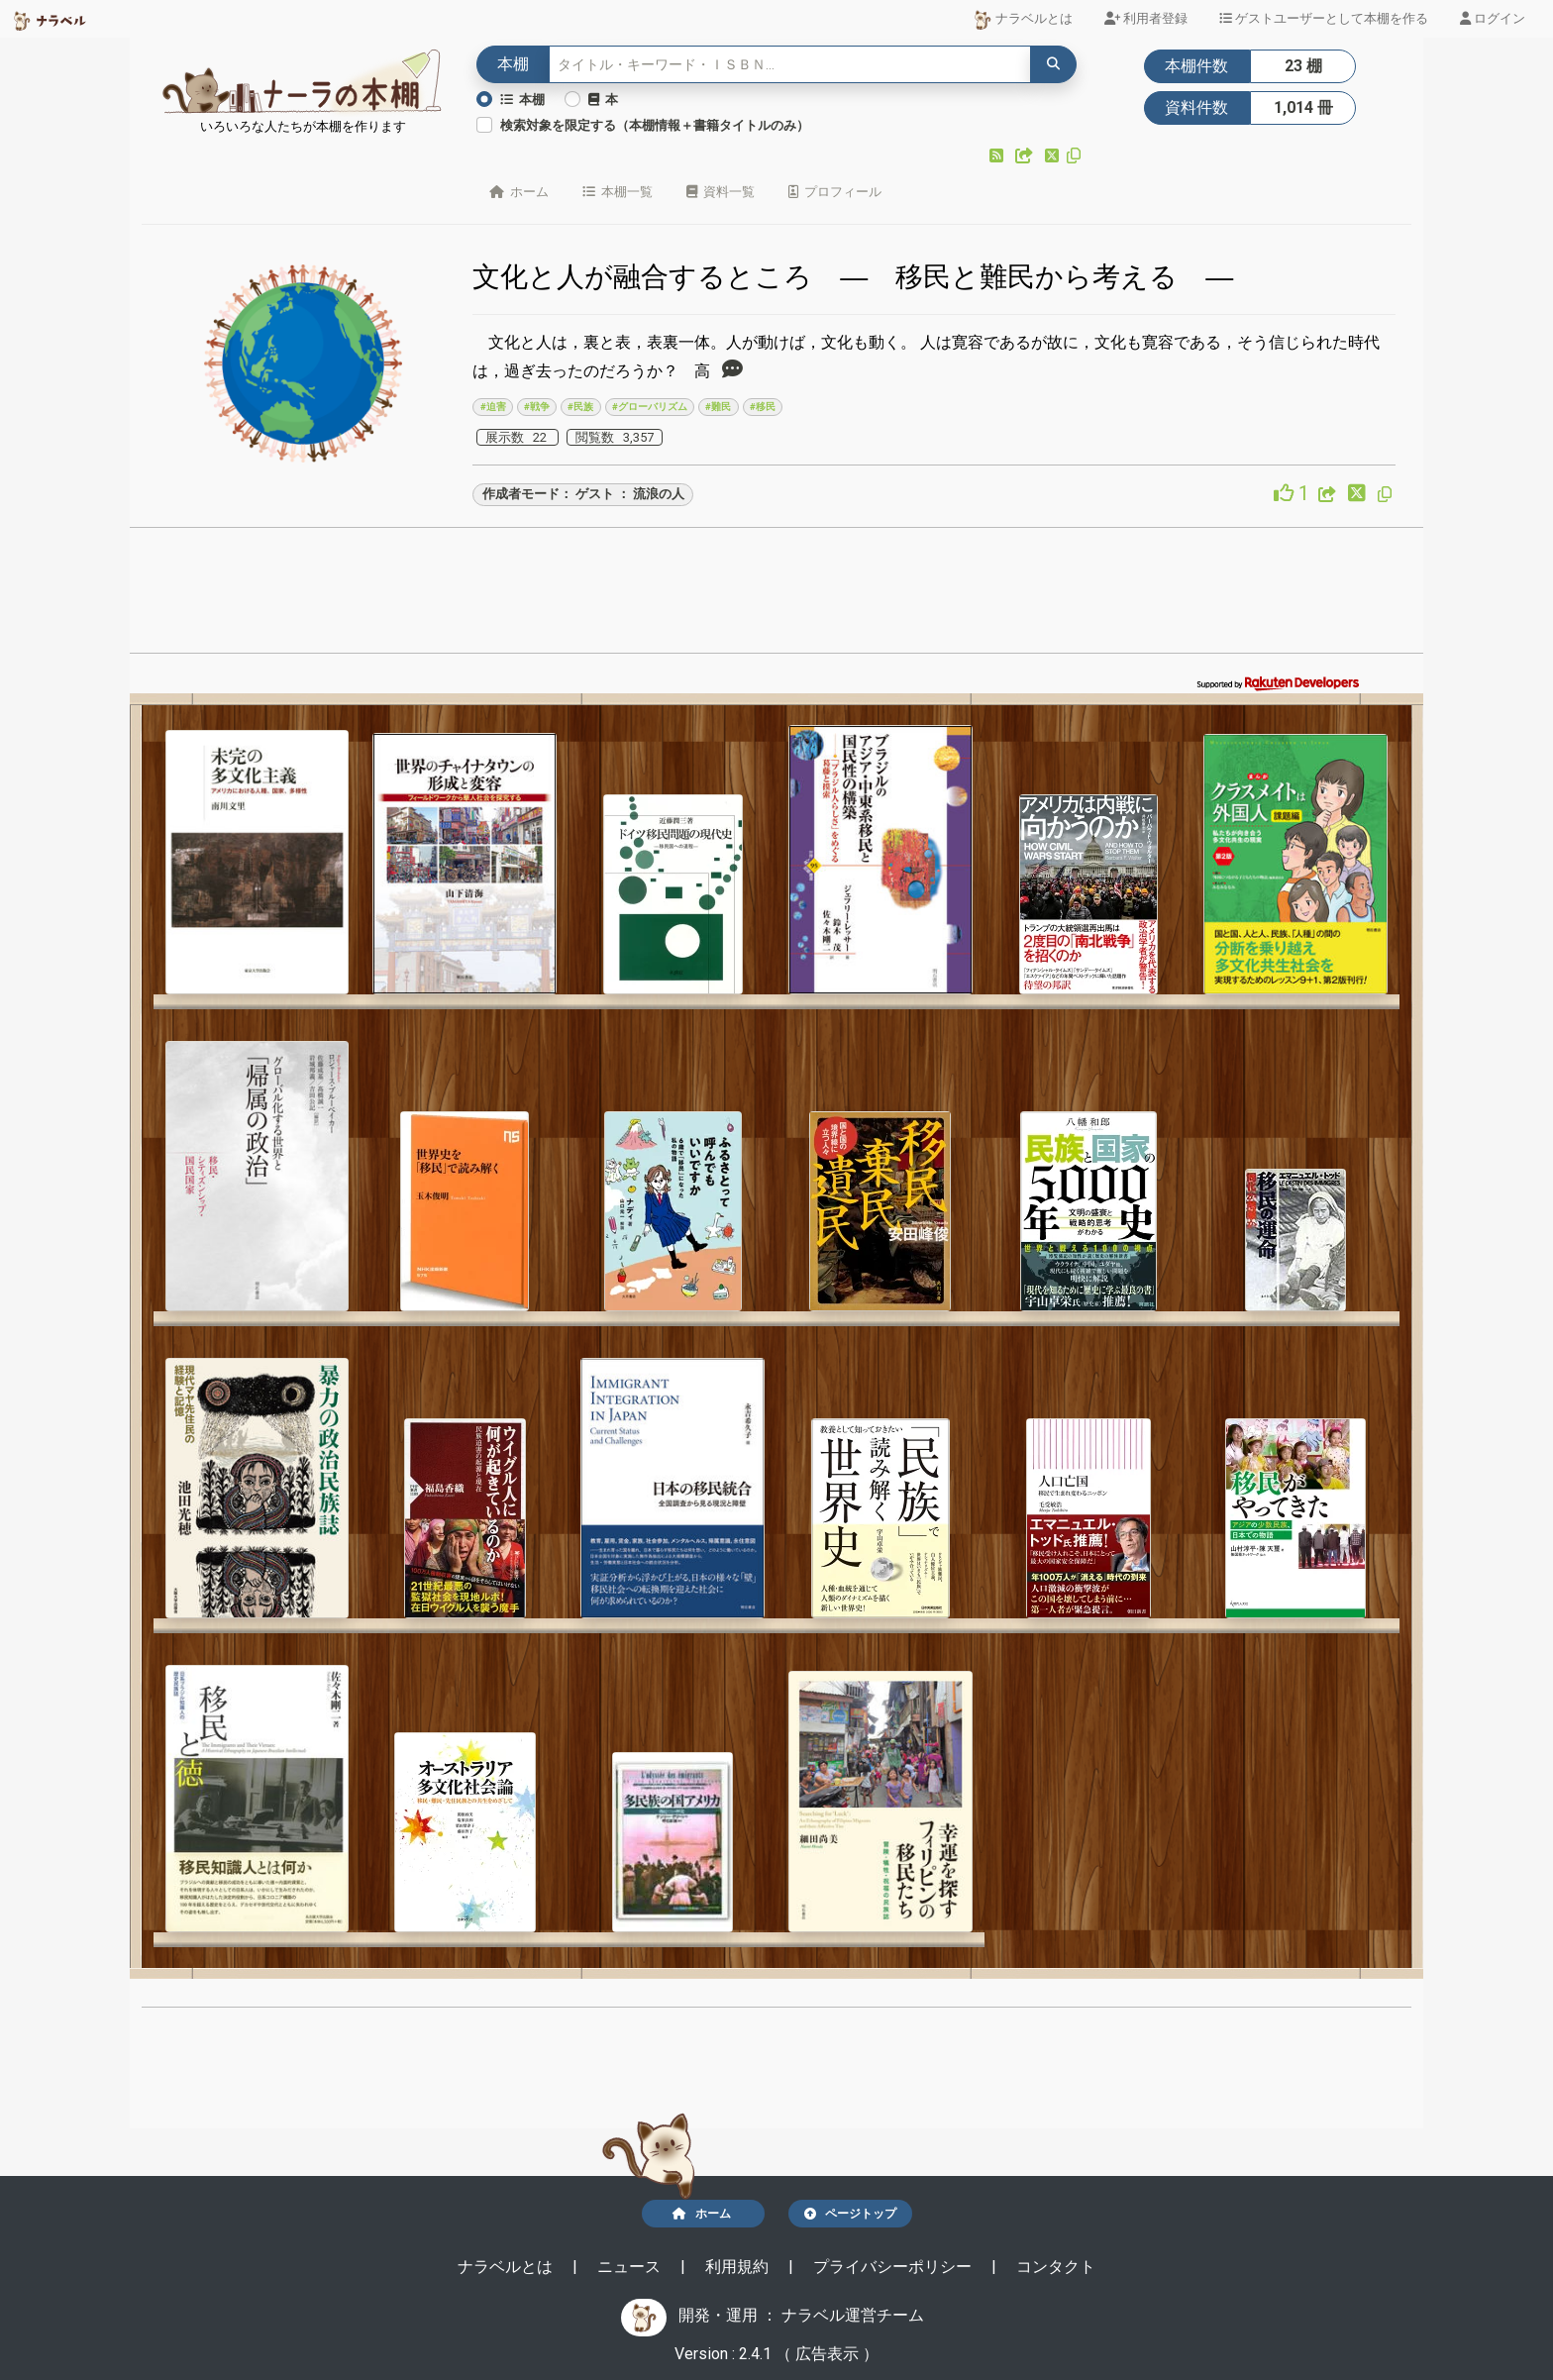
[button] (998, 156)
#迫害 (493, 406)
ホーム (519, 191)
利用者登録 (1146, 18)
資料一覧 (720, 191)
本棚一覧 (617, 191)
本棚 (522, 99)
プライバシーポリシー (894, 2266)
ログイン (1492, 18)
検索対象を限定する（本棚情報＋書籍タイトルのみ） (654, 125)
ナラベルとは (1023, 20)
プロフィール (834, 191)
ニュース (631, 2266)
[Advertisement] (776, 596)
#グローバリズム (649, 406)
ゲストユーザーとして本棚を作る (1323, 18)
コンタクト (1055, 2266)
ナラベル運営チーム (852, 2315)
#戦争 (537, 406)
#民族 (580, 406)
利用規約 (739, 2266)
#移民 (763, 406)
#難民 (718, 406)
